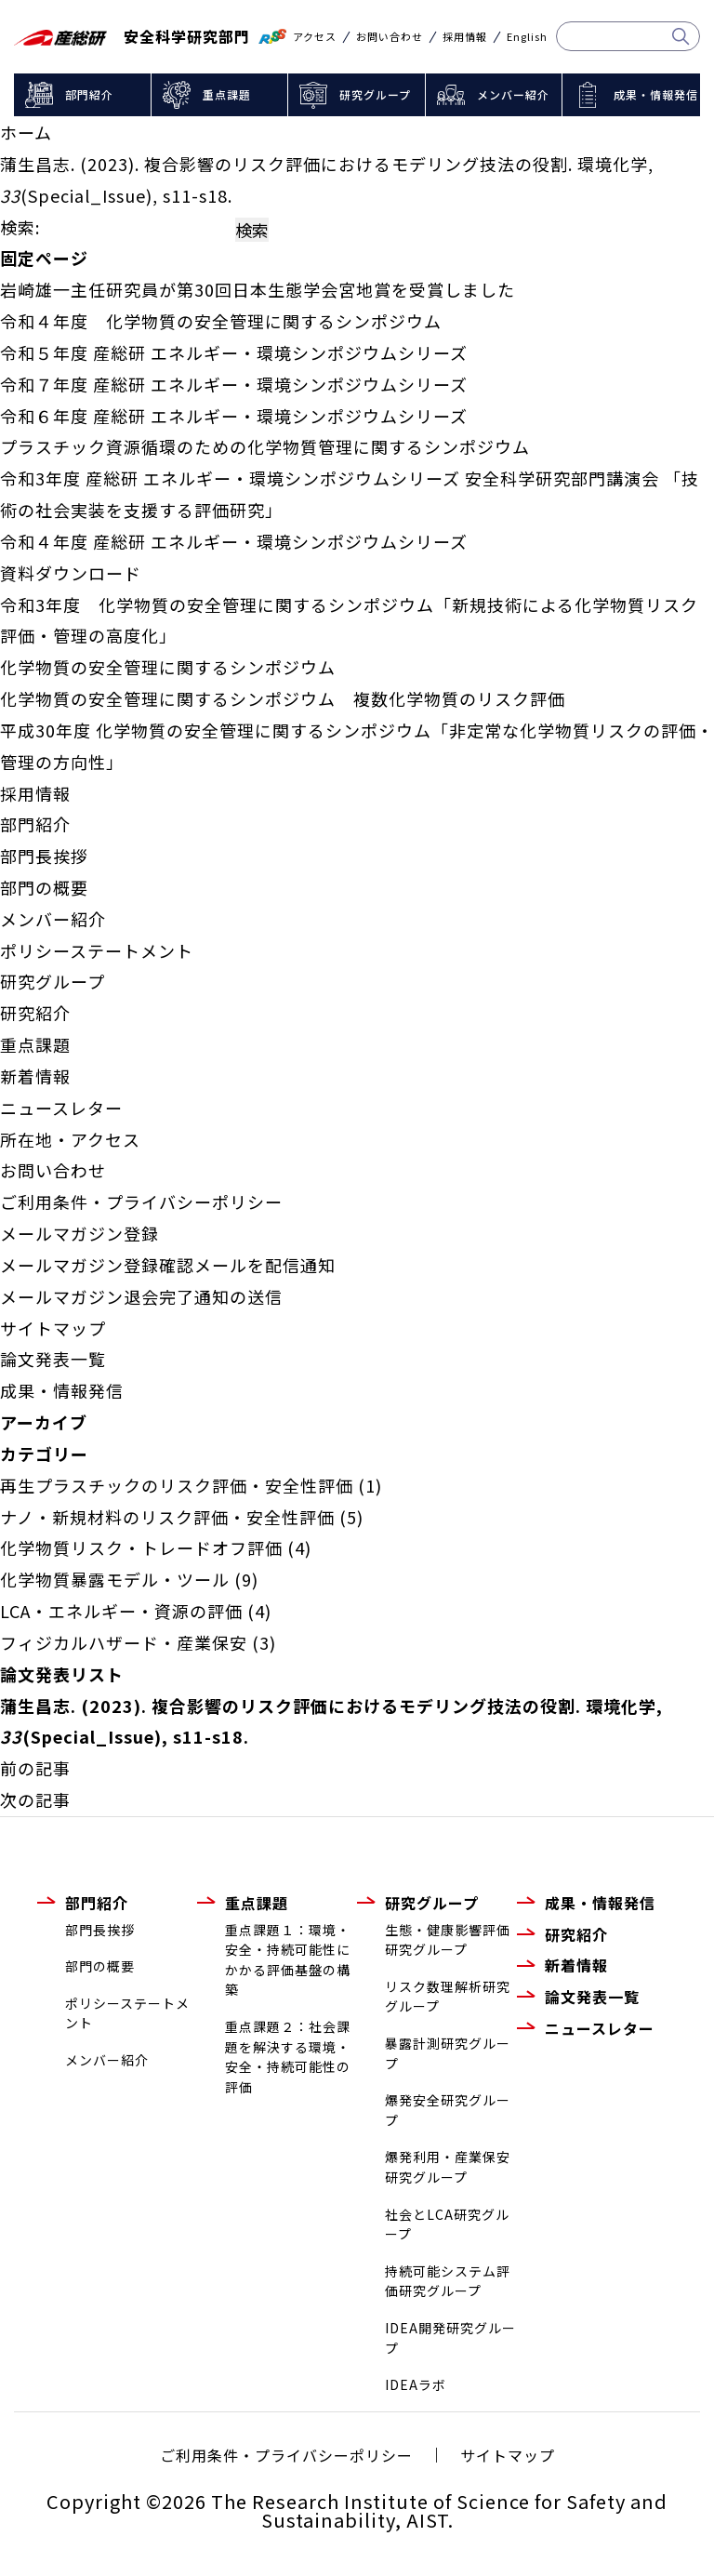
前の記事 (35, 1768)
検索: (20, 227)
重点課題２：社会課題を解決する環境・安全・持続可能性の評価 (287, 2056)
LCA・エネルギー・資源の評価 (121, 1611)
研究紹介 (35, 1013)
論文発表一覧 (53, 1359)
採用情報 (465, 37)
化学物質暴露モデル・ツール (115, 1579)
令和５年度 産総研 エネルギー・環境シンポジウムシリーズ (234, 352)
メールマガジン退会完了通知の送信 (141, 1296)
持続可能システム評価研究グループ (447, 2281)
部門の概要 (44, 887)
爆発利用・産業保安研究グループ (447, 2166)
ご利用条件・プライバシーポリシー (141, 1201)
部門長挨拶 (44, 855)
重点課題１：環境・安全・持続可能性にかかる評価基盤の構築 (287, 1959)
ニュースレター (61, 1107)
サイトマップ (53, 1328)
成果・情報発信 (656, 94)
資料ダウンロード (70, 573)
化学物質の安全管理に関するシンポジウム (168, 667)
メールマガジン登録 (79, 1233)
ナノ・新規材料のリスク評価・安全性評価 (167, 1517)
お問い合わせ (389, 37)
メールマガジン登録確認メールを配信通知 (168, 1265)
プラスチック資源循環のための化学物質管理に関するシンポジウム (265, 446)
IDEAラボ (415, 2384)
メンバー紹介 (513, 94)
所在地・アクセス (70, 1139)
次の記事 (35, 1799)
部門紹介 (89, 94)
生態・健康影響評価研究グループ (447, 1939)
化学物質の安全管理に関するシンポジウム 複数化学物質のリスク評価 (282, 698)
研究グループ (375, 94)
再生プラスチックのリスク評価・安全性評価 (176, 1485)
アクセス (315, 37)
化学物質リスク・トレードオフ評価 (141, 1547)
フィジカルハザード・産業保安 (123, 1642)
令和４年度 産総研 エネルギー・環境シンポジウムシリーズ (234, 541)
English (527, 37)
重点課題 (227, 94)
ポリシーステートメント (96, 950)
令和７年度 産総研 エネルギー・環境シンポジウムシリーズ (234, 384)
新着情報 (35, 1076)
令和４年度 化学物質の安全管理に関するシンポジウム (221, 321)
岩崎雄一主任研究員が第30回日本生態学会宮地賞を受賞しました (257, 289)
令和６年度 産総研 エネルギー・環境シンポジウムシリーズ (234, 416)
